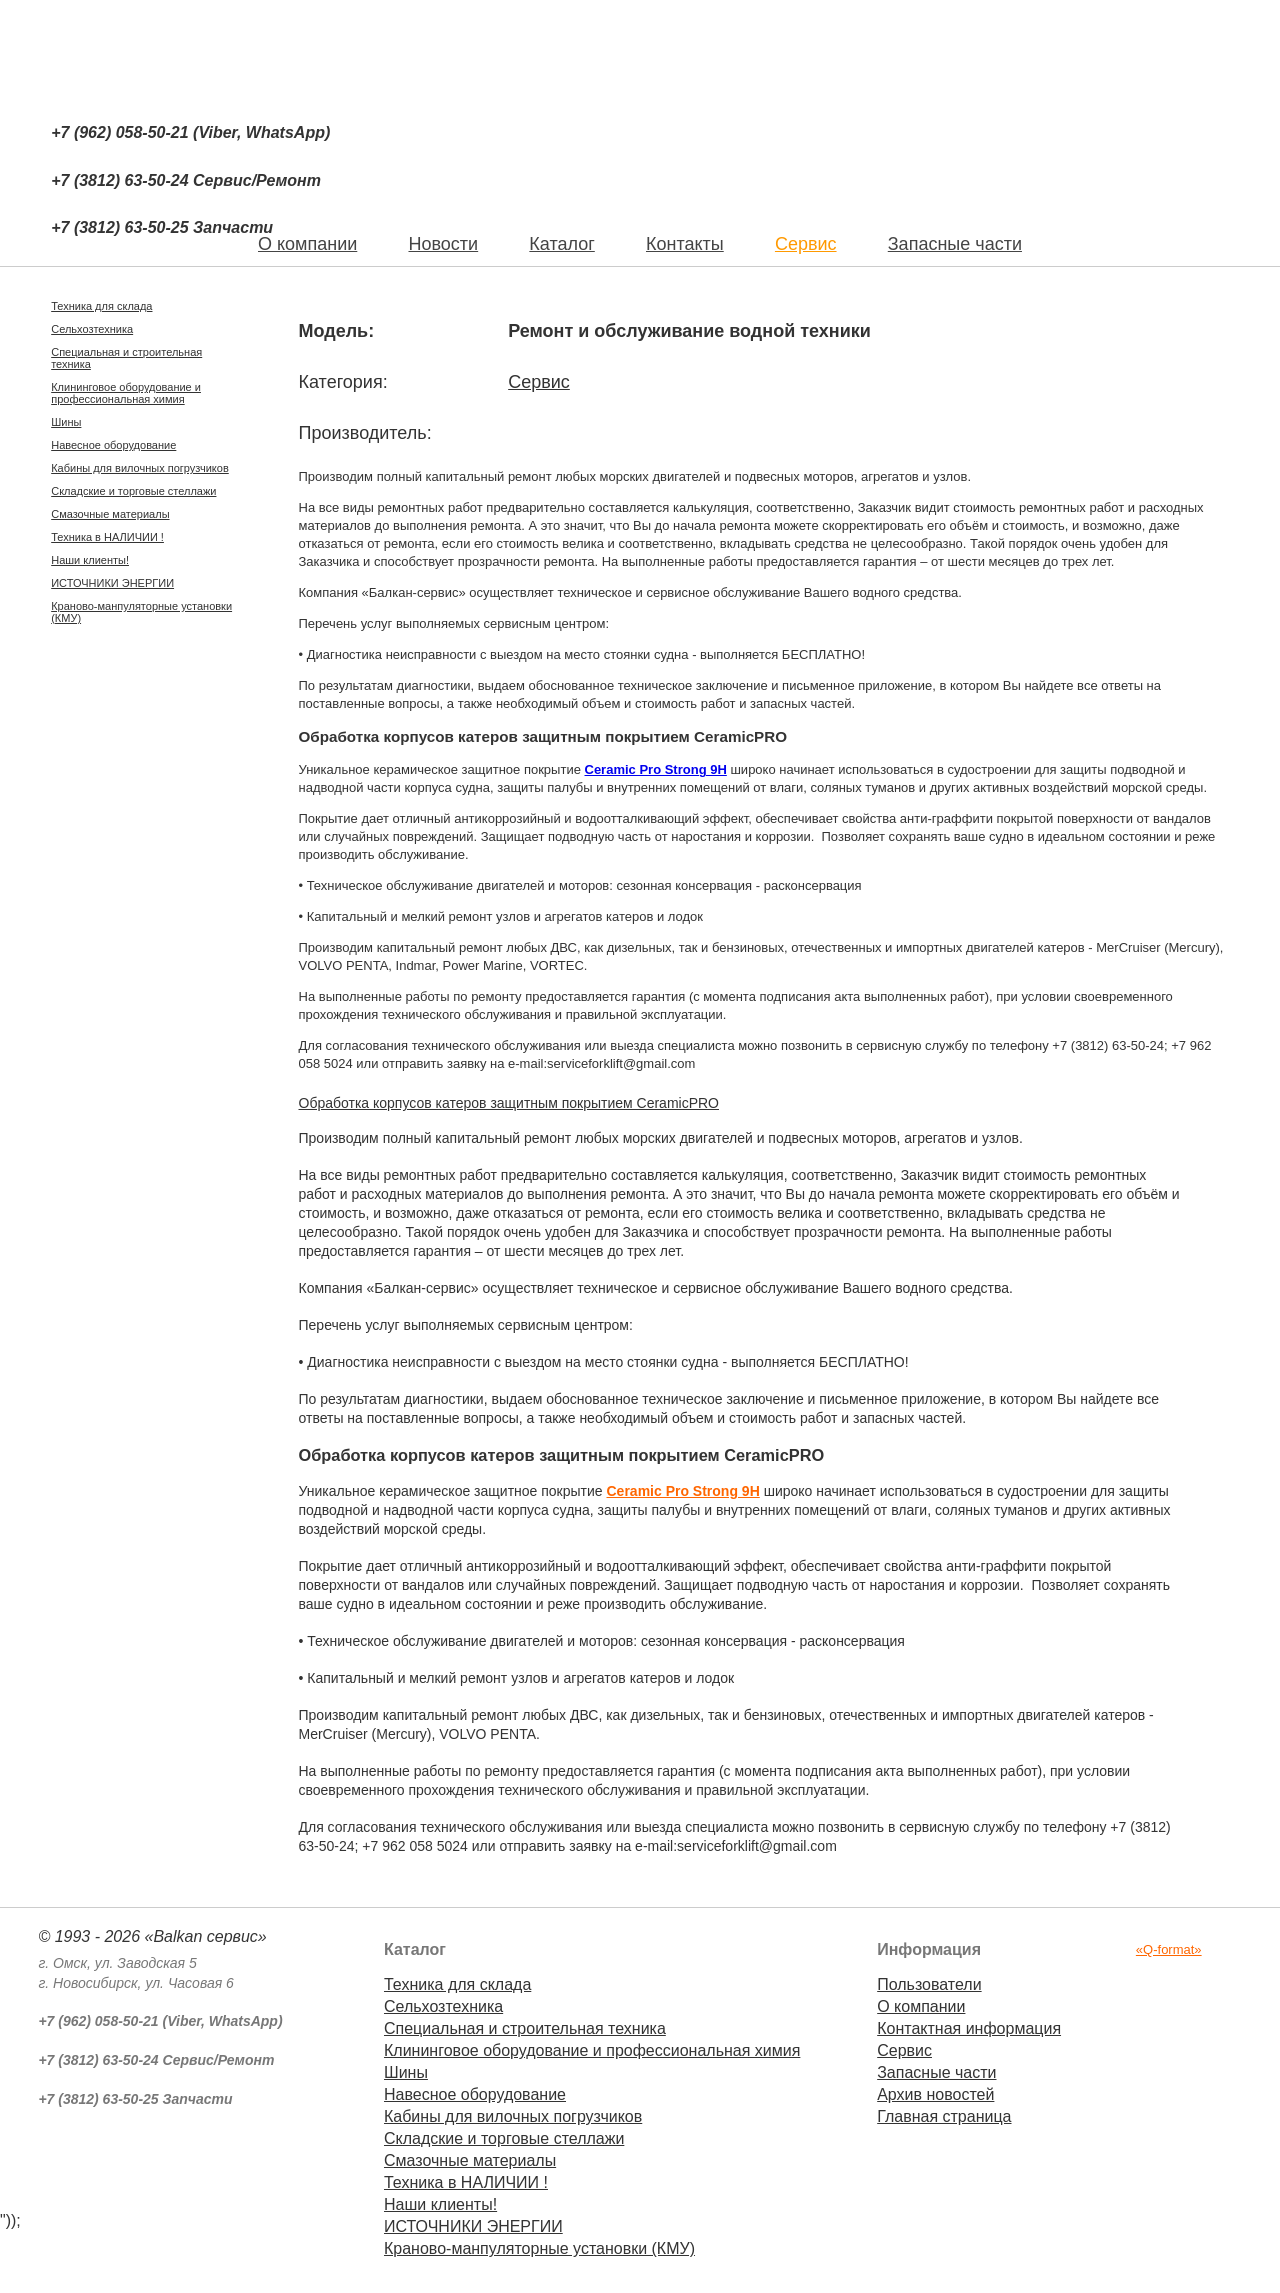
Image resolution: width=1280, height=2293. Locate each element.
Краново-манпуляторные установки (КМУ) (141, 612)
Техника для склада (101, 306)
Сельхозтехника (92, 329)
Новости (443, 244)
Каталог (561, 244)
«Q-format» (1169, 1949)
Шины (66, 422)
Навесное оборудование (113, 445)
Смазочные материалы (110, 514)
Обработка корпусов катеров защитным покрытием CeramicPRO (509, 1103)
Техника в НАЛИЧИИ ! (107, 537)
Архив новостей (935, 2094)
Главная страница (944, 2116)
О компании (921, 2006)
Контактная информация (969, 2028)
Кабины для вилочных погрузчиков (140, 468)
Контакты (685, 244)
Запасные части (955, 244)
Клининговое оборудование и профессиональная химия (126, 393)
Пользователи (929, 1984)
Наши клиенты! (90, 560)
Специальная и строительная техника (126, 358)
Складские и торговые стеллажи (133, 491)
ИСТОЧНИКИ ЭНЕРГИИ (112, 583)
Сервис (806, 244)
